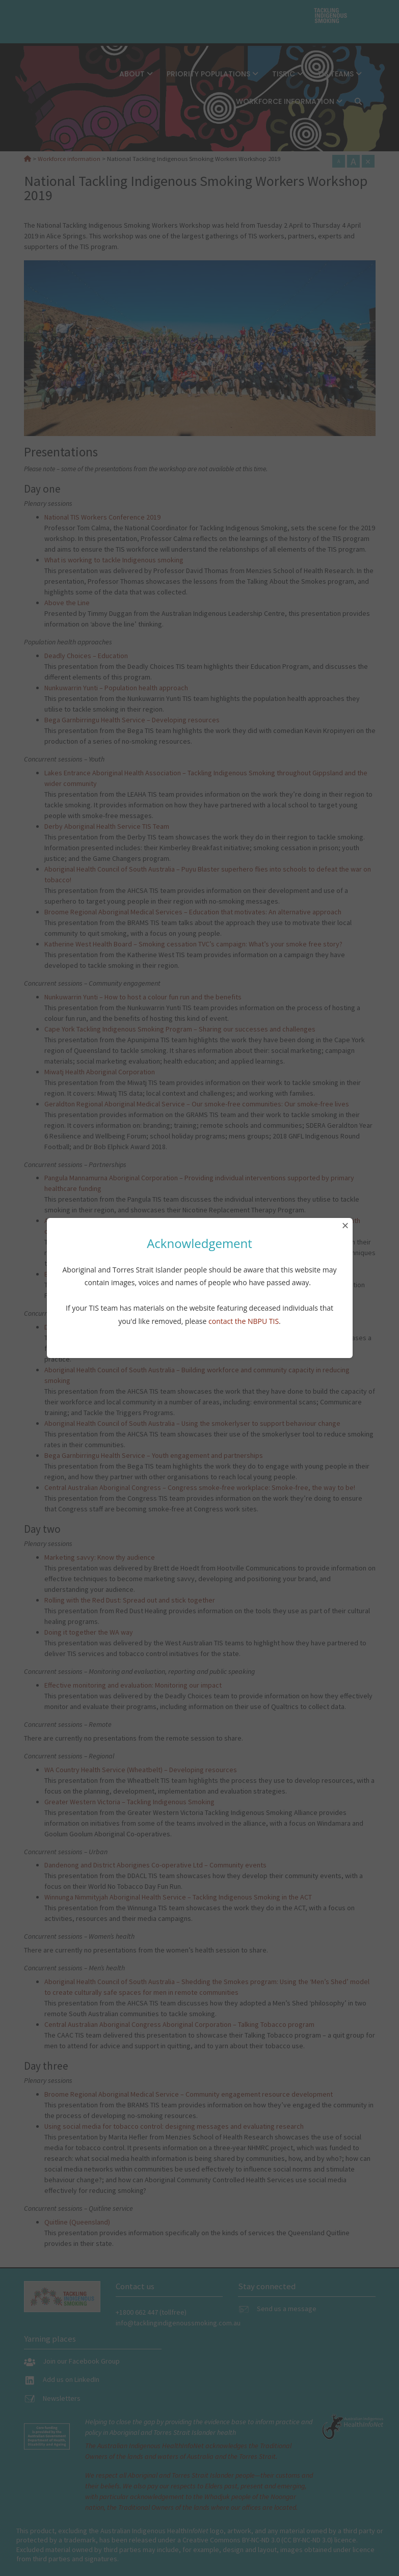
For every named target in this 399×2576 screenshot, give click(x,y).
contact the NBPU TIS (243, 1321)
